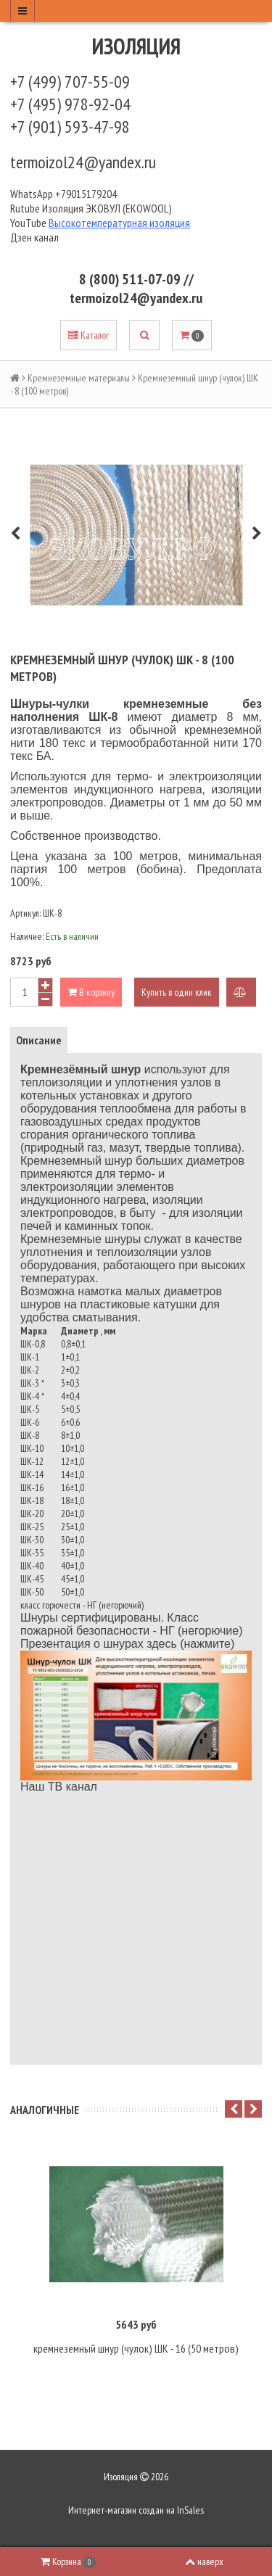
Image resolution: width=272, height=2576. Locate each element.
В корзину (91, 992)
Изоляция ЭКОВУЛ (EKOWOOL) (107, 208)
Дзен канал (35, 237)
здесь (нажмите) (190, 1644)
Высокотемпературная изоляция (119, 222)
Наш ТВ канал (58, 1786)
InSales (190, 2510)
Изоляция (136, 46)
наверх (204, 2561)
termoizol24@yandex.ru (83, 162)
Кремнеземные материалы (79, 377)
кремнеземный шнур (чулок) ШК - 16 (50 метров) (136, 2347)
